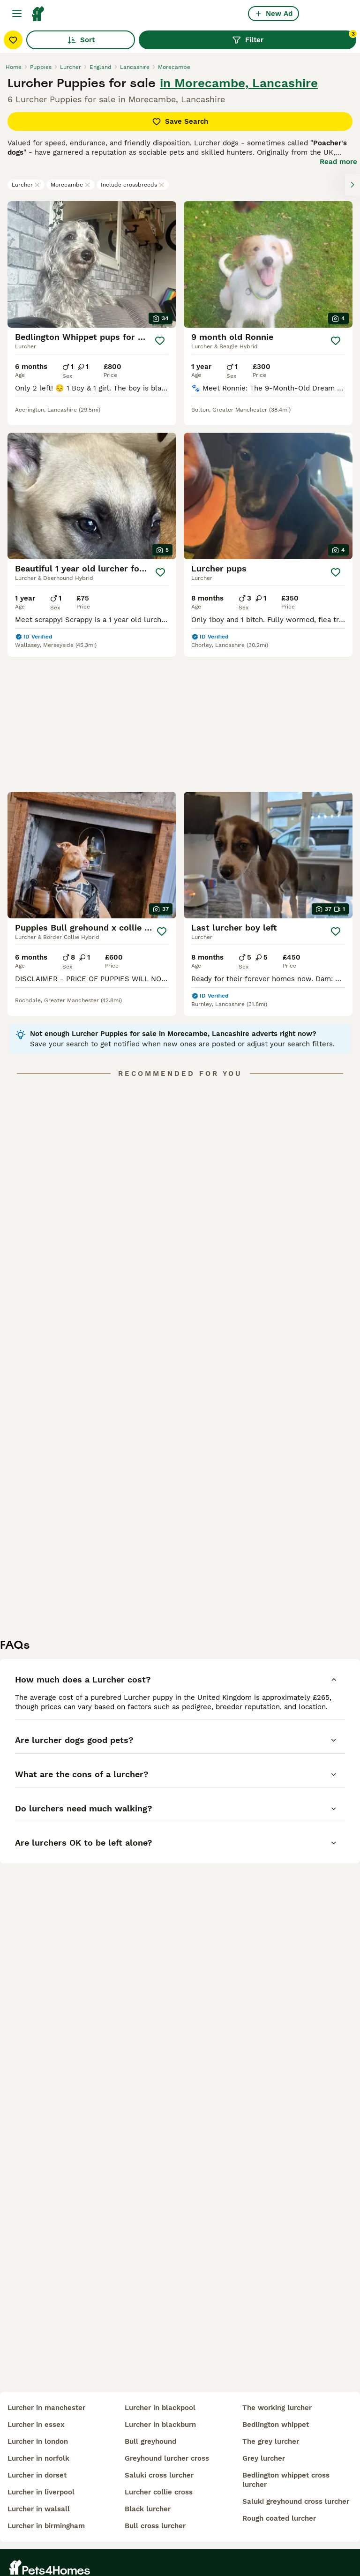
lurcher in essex (36, 2424)
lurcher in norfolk (38, 2458)
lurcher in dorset (37, 2475)
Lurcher (26, 184)
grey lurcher (263, 2458)
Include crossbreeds (133, 184)
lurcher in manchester (46, 2407)
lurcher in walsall (39, 2509)
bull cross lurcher (155, 2526)
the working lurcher (277, 2407)
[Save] (160, 340)
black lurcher (148, 2509)
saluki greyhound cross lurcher (295, 2501)
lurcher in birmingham (46, 2526)
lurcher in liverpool (41, 2492)
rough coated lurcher (279, 2518)
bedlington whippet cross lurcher (286, 2480)
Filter (294, 37)
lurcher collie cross (159, 2492)
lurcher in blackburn (160, 2424)
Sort (81, 40)
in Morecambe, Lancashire (239, 83)
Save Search (180, 121)
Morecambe (70, 184)
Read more (338, 162)
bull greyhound (150, 2441)
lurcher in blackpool (160, 2407)
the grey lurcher (270, 2441)
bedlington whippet (275, 2424)
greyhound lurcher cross (167, 2458)
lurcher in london (38, 2441)
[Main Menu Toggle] (17, 13)
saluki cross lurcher (159, 2475)
